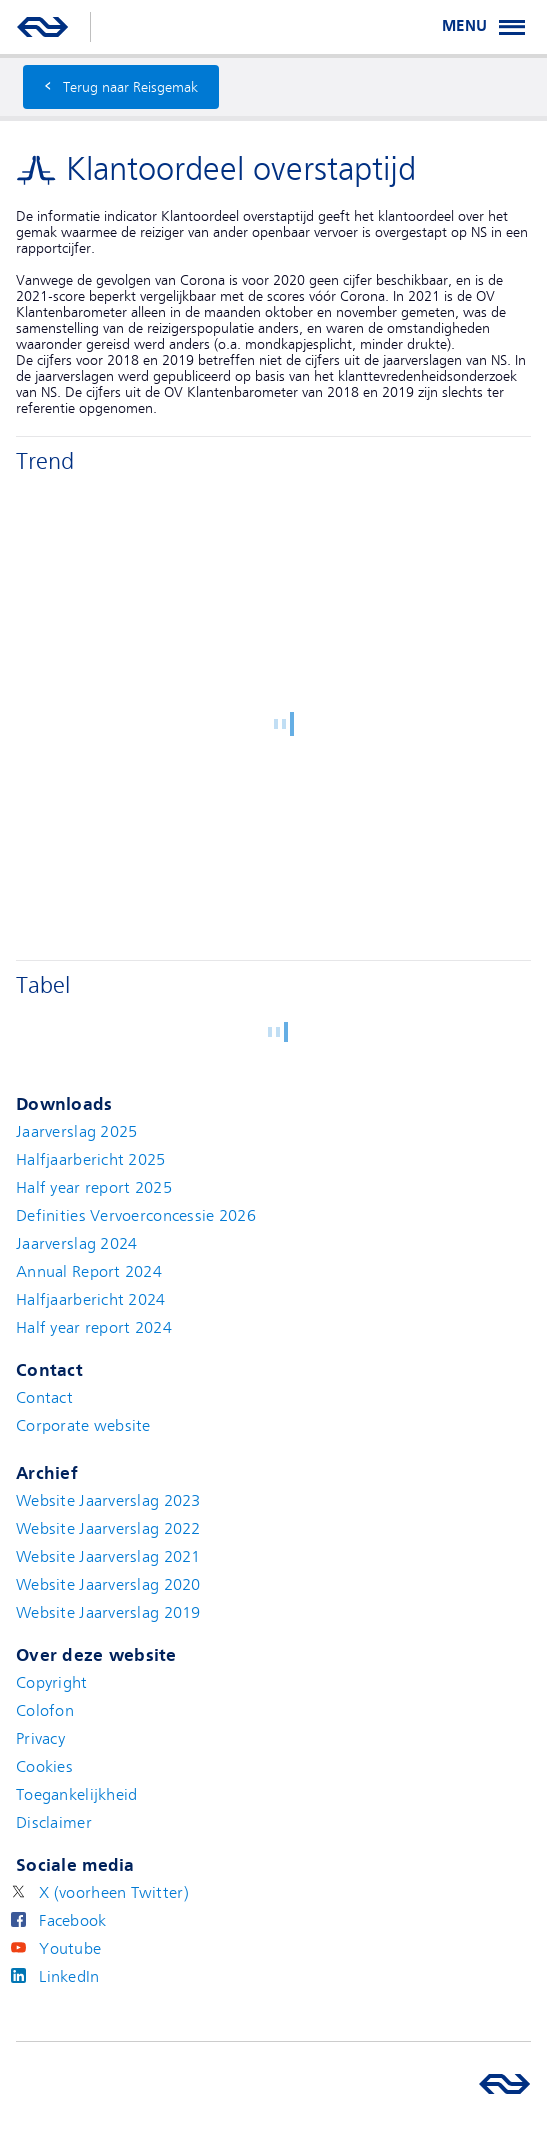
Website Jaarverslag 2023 (108, 1501)
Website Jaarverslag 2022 (108, 1529)
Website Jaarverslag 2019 (108, 1613)
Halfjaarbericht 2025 (91, 1160)
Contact (44, 1398)
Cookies (44, 1767)
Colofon (45, 1711)
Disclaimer (54, 1823)
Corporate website (83, 1426)
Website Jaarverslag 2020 (108, 1585)
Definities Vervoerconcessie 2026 (136, 1216)
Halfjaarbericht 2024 (91, 1300)
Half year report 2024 (94, 1328)
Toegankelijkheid (76, 1795)
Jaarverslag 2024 (76, 1244)
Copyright (52, 1683)
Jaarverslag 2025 (76, 1132)
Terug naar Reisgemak (121, 84)
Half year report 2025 (94, 1188)
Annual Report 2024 (89, 1272)
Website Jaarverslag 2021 (108, 1557)
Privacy (40, 1739)
